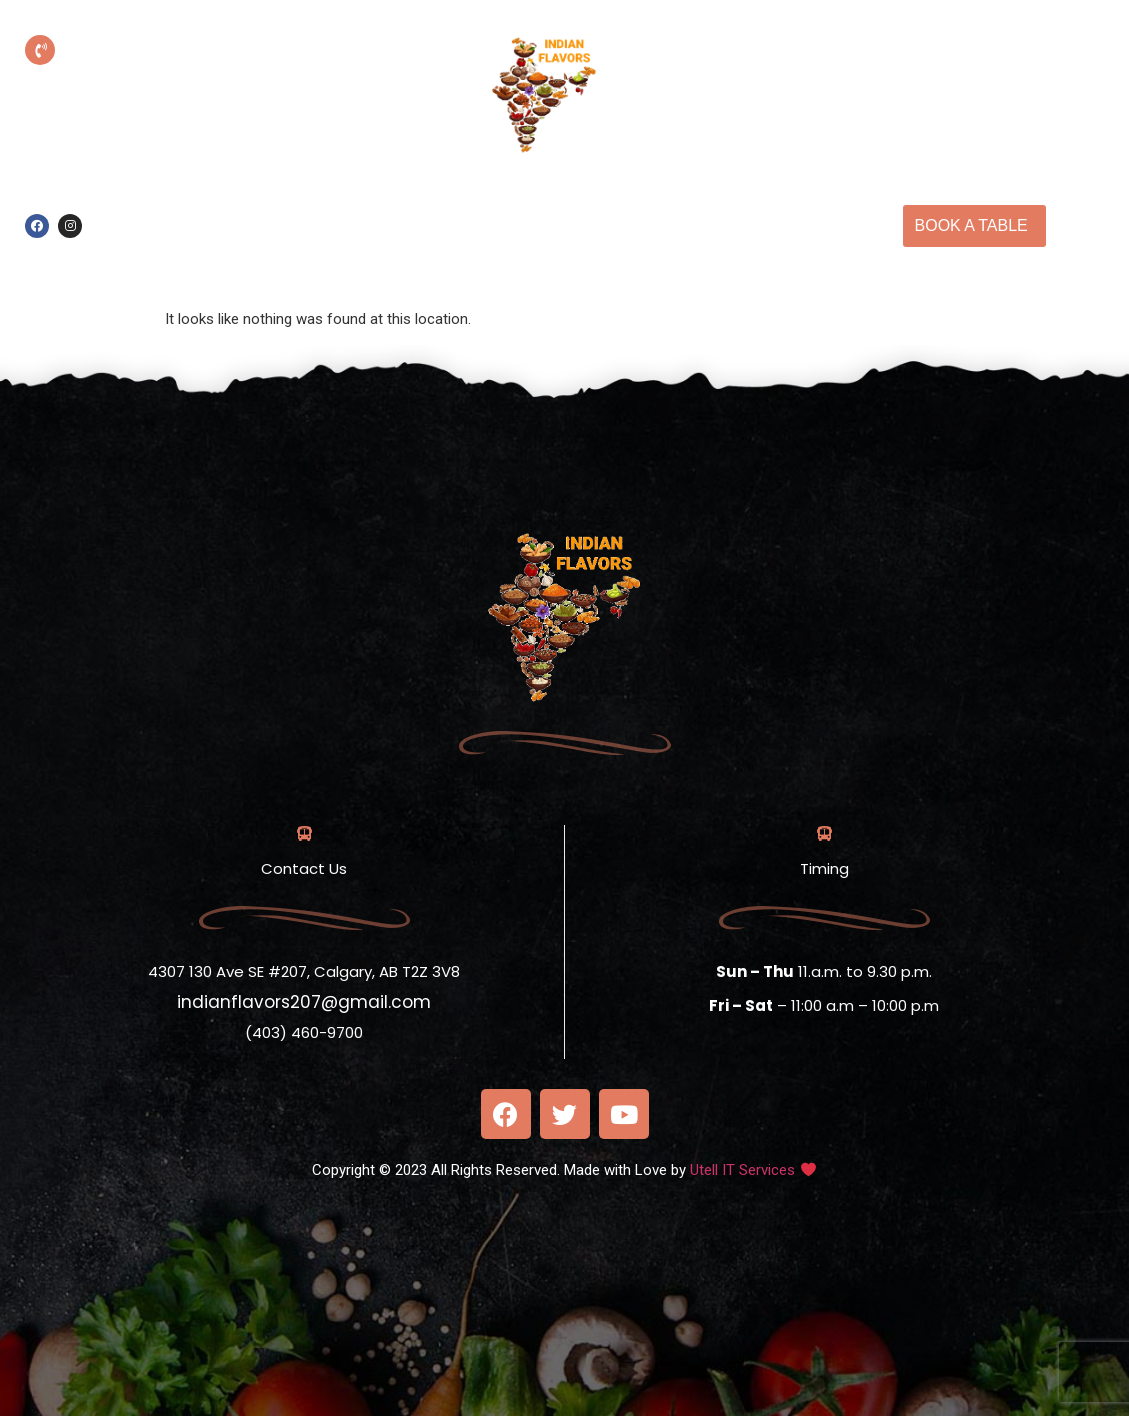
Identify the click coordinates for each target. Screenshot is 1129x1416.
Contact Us (592, 249)
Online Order (452, 202)
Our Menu (742, 202)
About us (640, 202)
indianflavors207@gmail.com (304, 1002)
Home (554, 202)
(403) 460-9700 (172, 79)
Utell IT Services (742, 1170)
